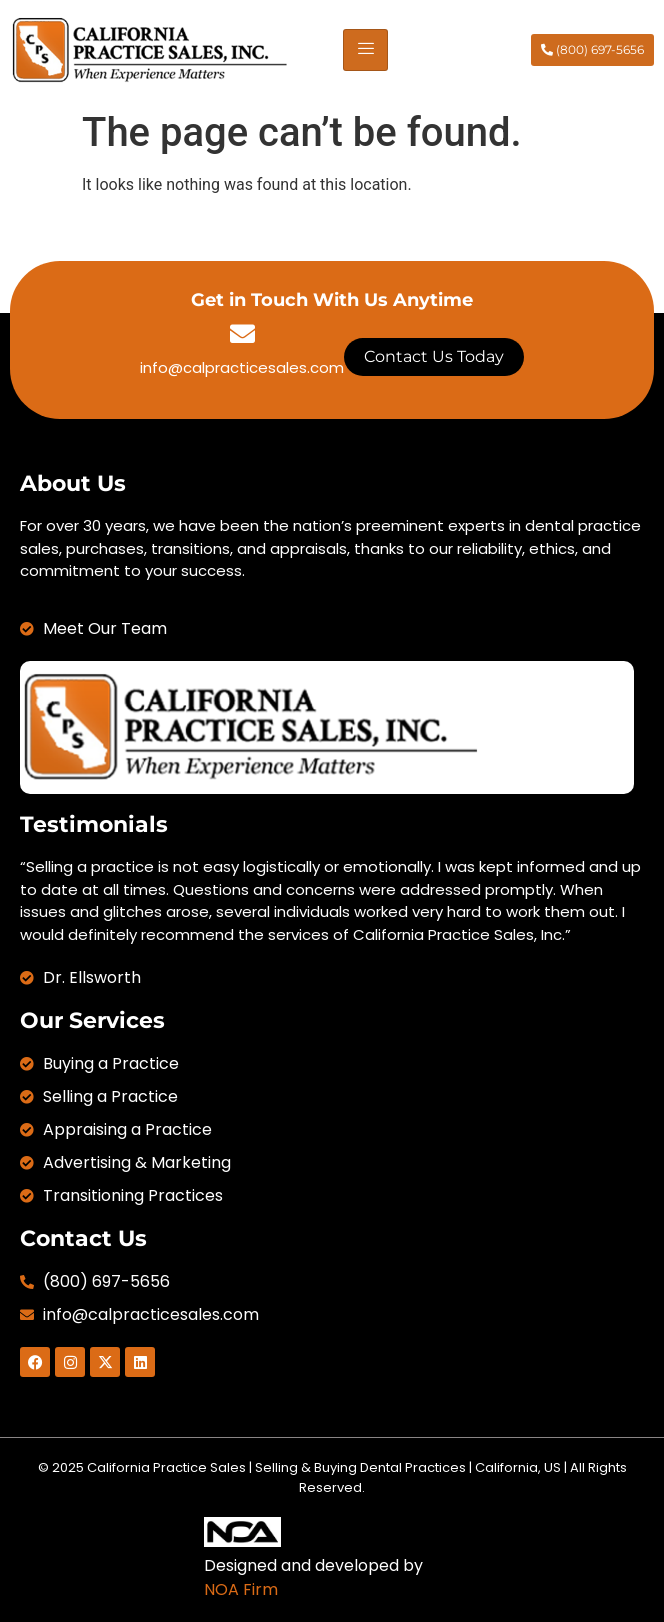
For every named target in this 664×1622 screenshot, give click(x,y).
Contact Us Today (434, 356)
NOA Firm (241, 1589)
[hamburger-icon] (365, 50)
